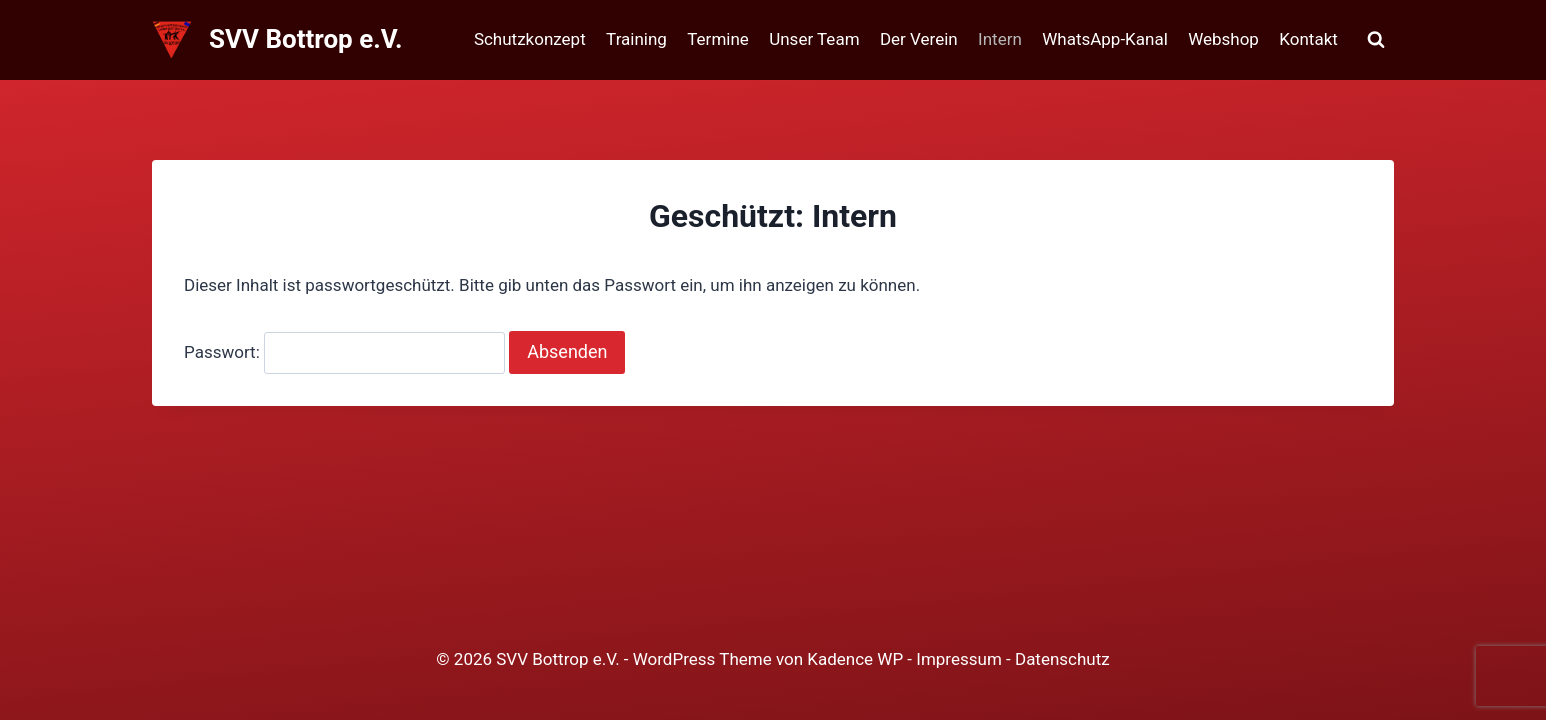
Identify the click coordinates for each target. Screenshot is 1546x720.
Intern (1000, 39)
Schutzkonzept (530, 39)
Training (636, 39)
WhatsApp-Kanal (1105, 39)
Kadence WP (855, 659)
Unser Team (814, 39)
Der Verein (919, 39)
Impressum (959, 659)
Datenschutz (1062, 659)
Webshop (1223, 39)
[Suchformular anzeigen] (1376, 40)
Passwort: (344, 352)
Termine (718, 39)
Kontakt (1308, 39)
